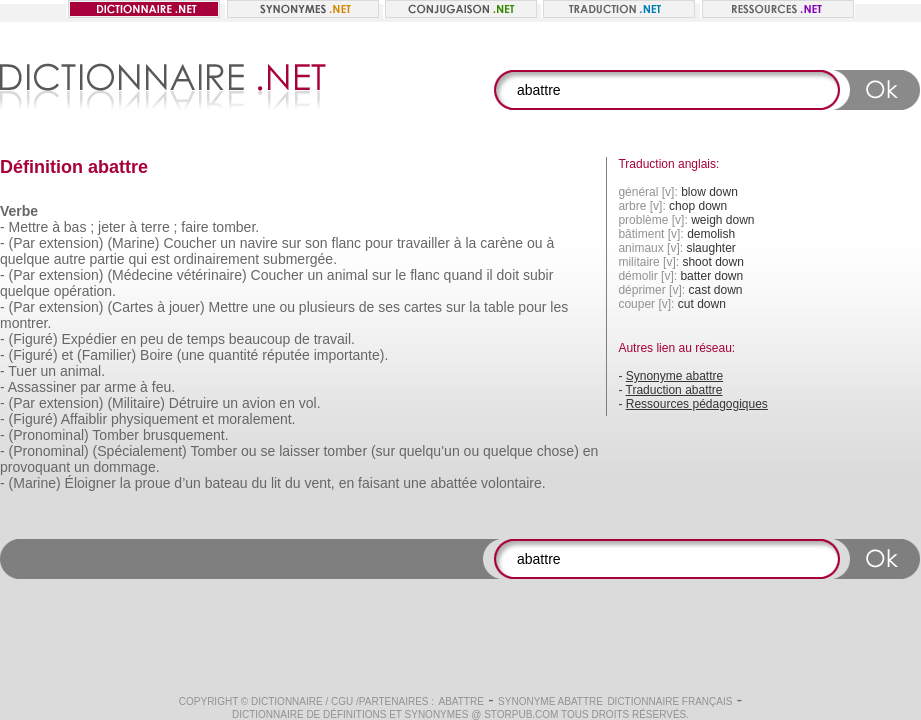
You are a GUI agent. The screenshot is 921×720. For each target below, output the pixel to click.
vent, (319, 483)
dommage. (126, 467)
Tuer (22, 371)
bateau (226, 483)
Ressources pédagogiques (697, 404)
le (400, 275)
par (90, 387)
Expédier (88, 339)
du (259, 483)
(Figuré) (33, 339)
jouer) (187, 307)
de (367, 307)
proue (153, 483)
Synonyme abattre (674, 376)
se (267, 451)
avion (258, 403)
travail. (334, 339)
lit (276, 483)
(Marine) (133, 243)
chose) (558, 451)
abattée (453, 483)
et (67, 355)
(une (191, 355)
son (316, 243)
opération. (85, 291)
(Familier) (106, 355)
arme (120, 387)
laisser (299, 451)
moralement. (257, 419)
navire (259, 243)
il (489, 275)
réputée (285, 355)
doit (508, 275)
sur (291, 243)
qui (137, 259)
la (470, 243)
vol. (310, 403)
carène (501, 243)
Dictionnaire (287, 701)
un (228, 243)
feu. (163, 387)
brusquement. (186, 435)
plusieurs (327, 307)
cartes (423, 307)
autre (70, 259)
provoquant (35, 467)
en (129, 339)
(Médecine (139, 275)
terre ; (159, 227)
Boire (156, 355)
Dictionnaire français (669, 701)
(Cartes (130, 307)
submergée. (300, 259)
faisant (378, 483)
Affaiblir (84, 419)
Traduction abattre (674, 390)
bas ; (79, 227)
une (263, 307)
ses (389, 307)
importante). (351, 355)
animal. (82, 371)
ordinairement (217, 259)
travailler (423, 243)
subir (538, 275)
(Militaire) (136, 403)
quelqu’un (429, 451)
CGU (342, 701)
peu (151, 339)
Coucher (189, 243)
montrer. (25, 323)
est (160, 259)
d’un (187, 483)
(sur (383, 451)
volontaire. (513, 483)
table (499, 307)
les (559, 307)
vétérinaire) (212, 275)
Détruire (194, 403)
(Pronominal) (49, 435)
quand (463, 275)
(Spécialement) (140, 451)
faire (194, 227)
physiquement (154, 419)
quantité (234, 355)
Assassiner (42, 387)
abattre (460, 701)
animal (347, 275)
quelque (25, 259)
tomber (345, 451)
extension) (71, 243)
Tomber (115, 435)
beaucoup (260, 339)
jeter (111, 227)
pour (379, 243)
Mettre (29, 227)
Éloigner (90, 483)
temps (206, 339)
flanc (347, 243)
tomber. (235, 227)
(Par (22, 243)
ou (535, 243)
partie (107, 259)
